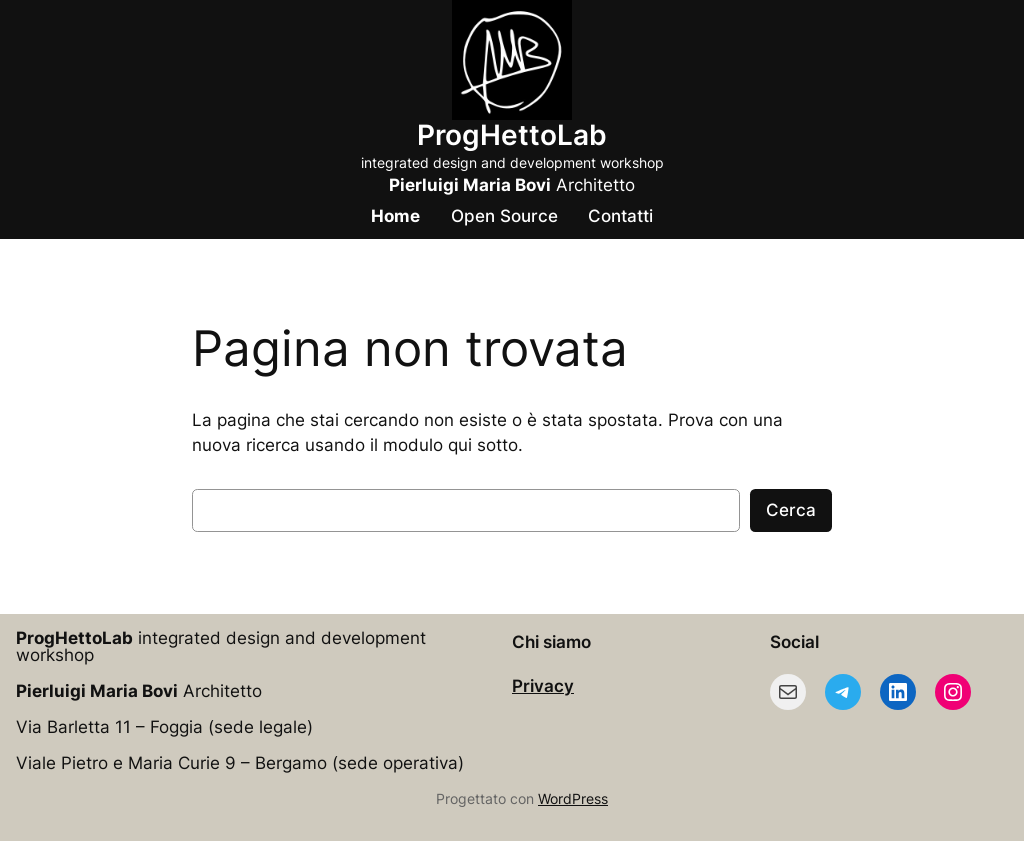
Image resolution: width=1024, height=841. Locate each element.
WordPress (573, 798)
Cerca (791, 510)
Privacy (543, 686)
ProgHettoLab (512, 135)
